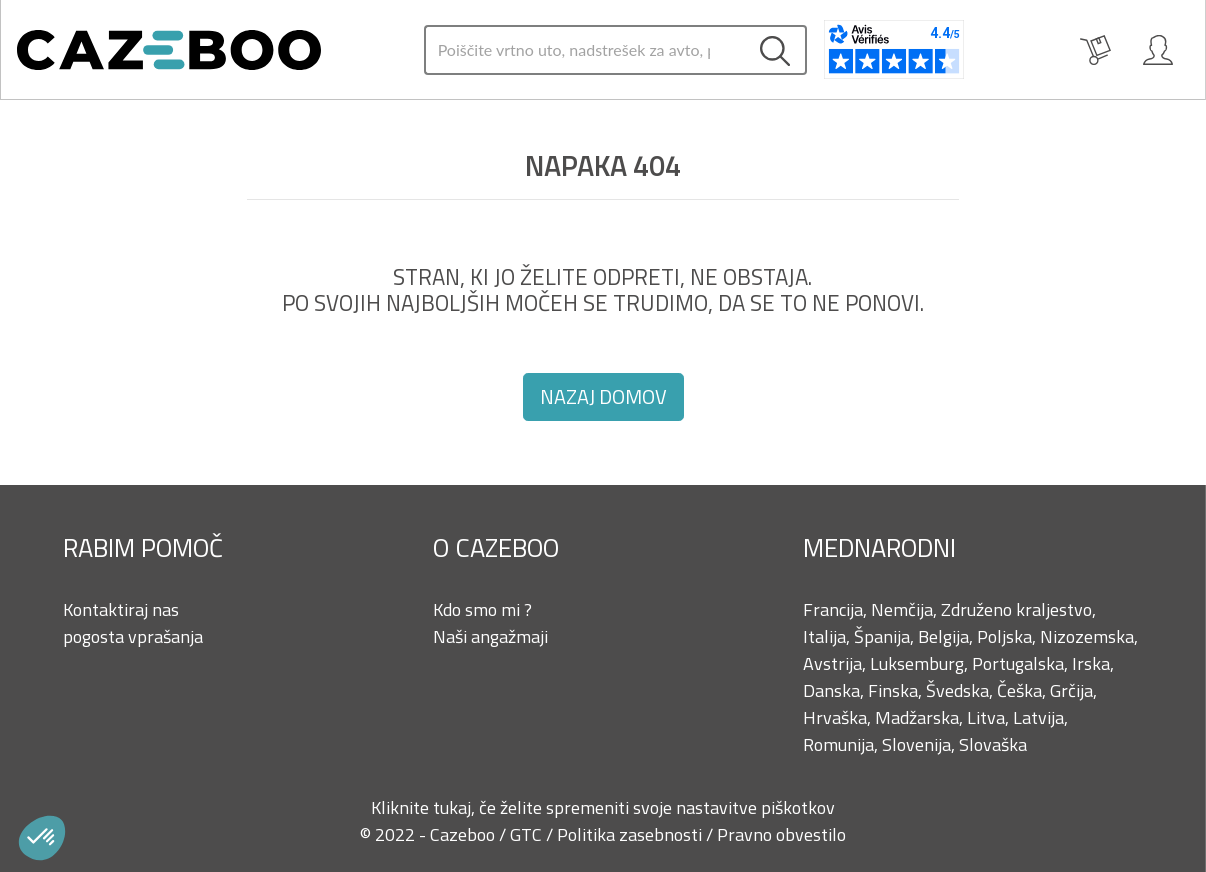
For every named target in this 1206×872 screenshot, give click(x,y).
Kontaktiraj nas (121, 609)
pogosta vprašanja (133, 636)
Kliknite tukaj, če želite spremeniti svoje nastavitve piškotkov (603, 807)
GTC (528, 834)
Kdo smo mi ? (482, 609)
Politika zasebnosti (631, 834)
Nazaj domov (603, 396)
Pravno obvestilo (781, 834)
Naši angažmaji (490, 636)
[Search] (585, 50)
